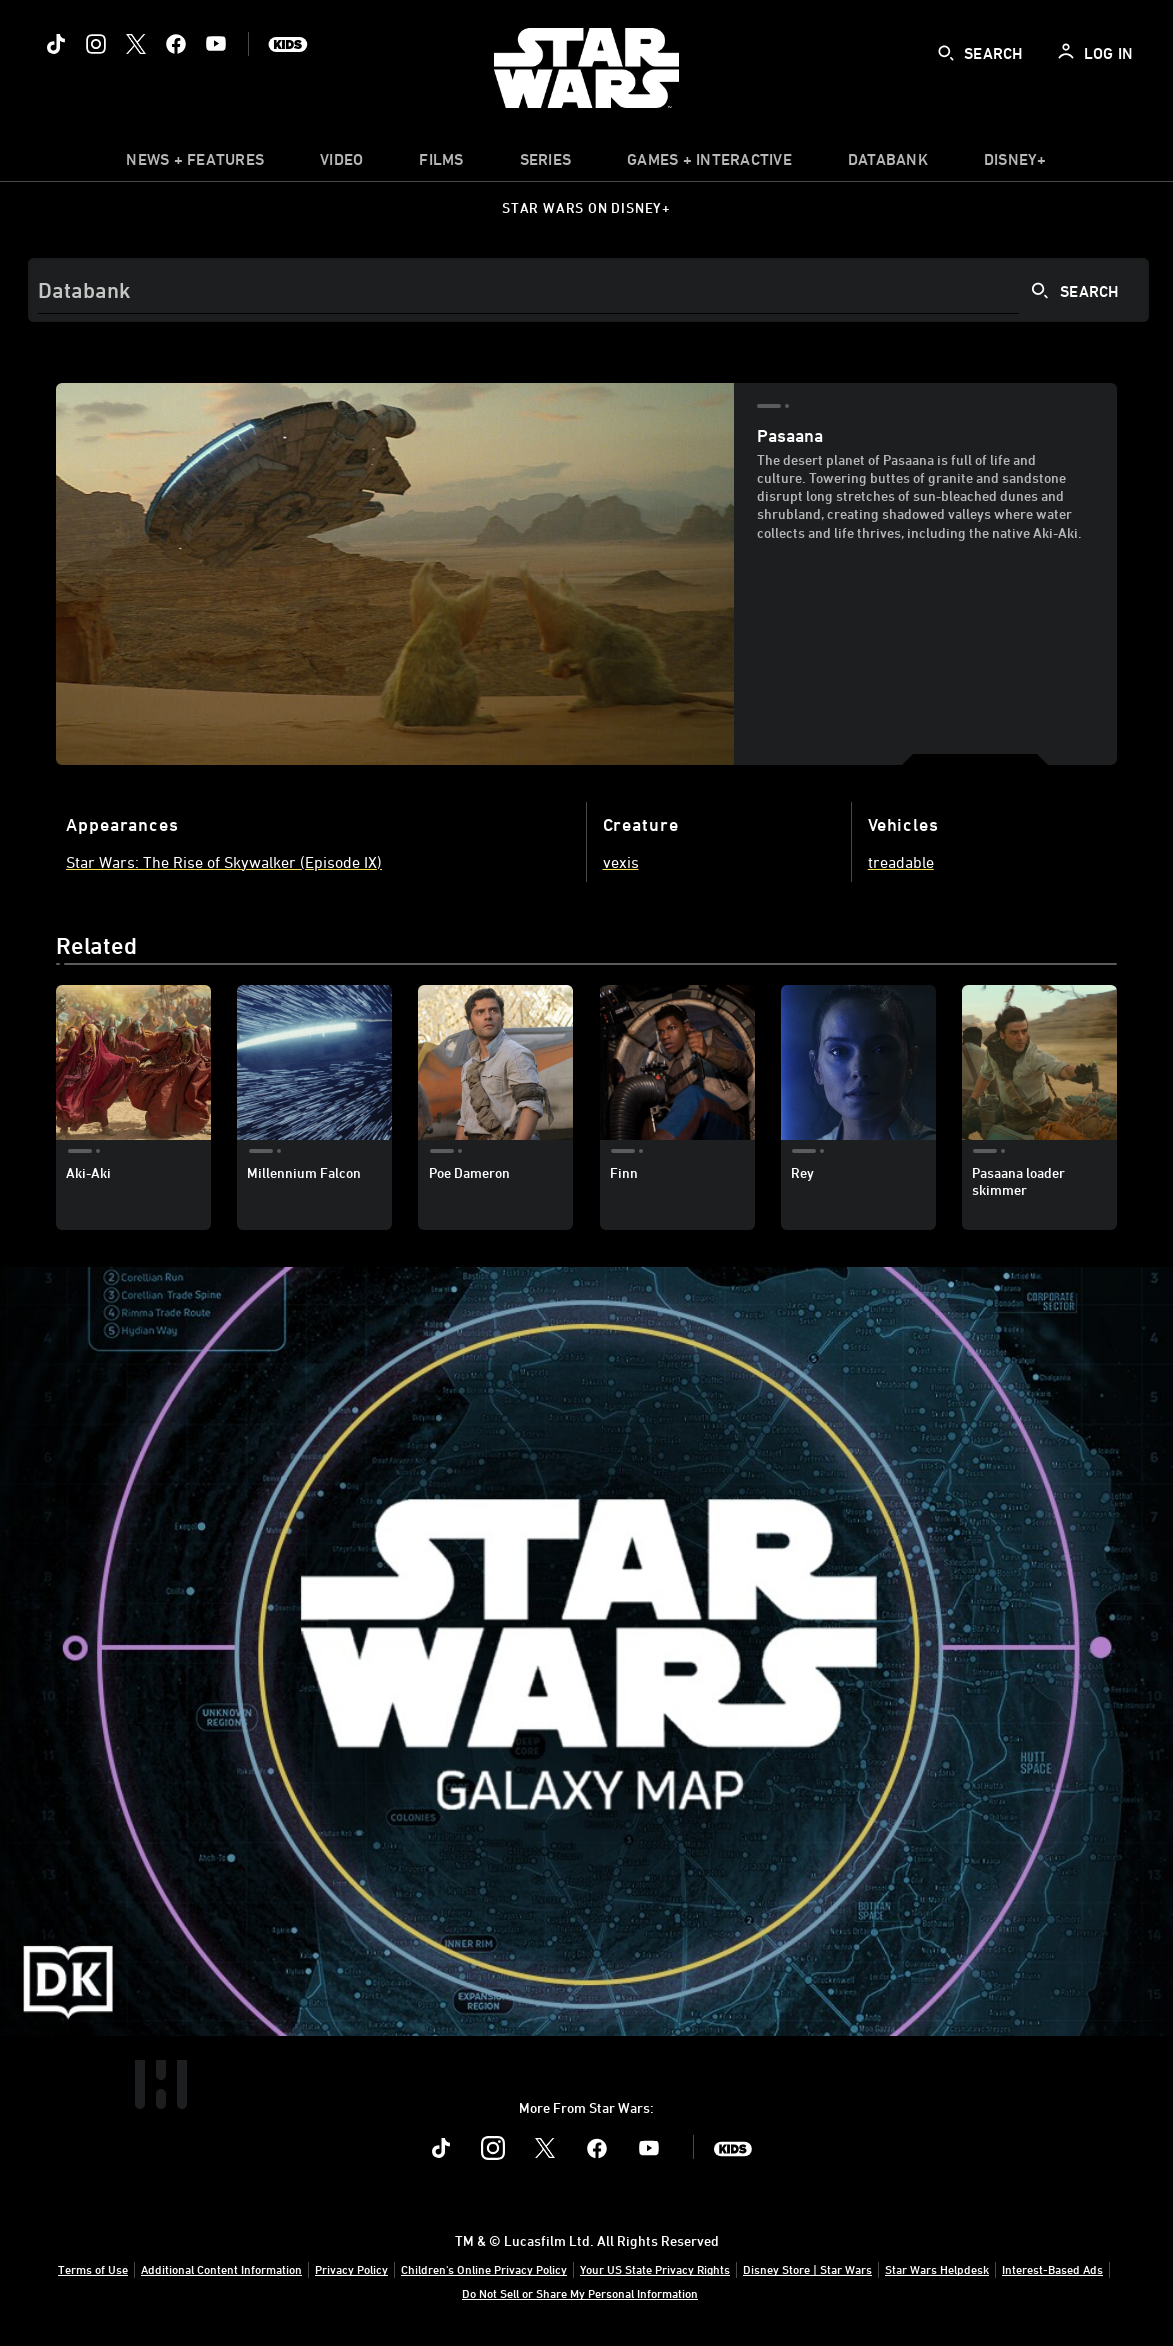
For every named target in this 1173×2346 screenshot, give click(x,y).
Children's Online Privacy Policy (484, 2269)
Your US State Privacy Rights (655, 2269)
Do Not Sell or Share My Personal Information (580, 2293)
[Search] (588, 290)
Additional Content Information (221, 2269)
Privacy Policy (351, 2269)
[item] (195, 164)
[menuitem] (341, 164)
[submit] (946, 53)
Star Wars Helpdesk (937, 2269)
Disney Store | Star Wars (807, 2269)
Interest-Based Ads (1052, 2269)
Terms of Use (93, 2269)
